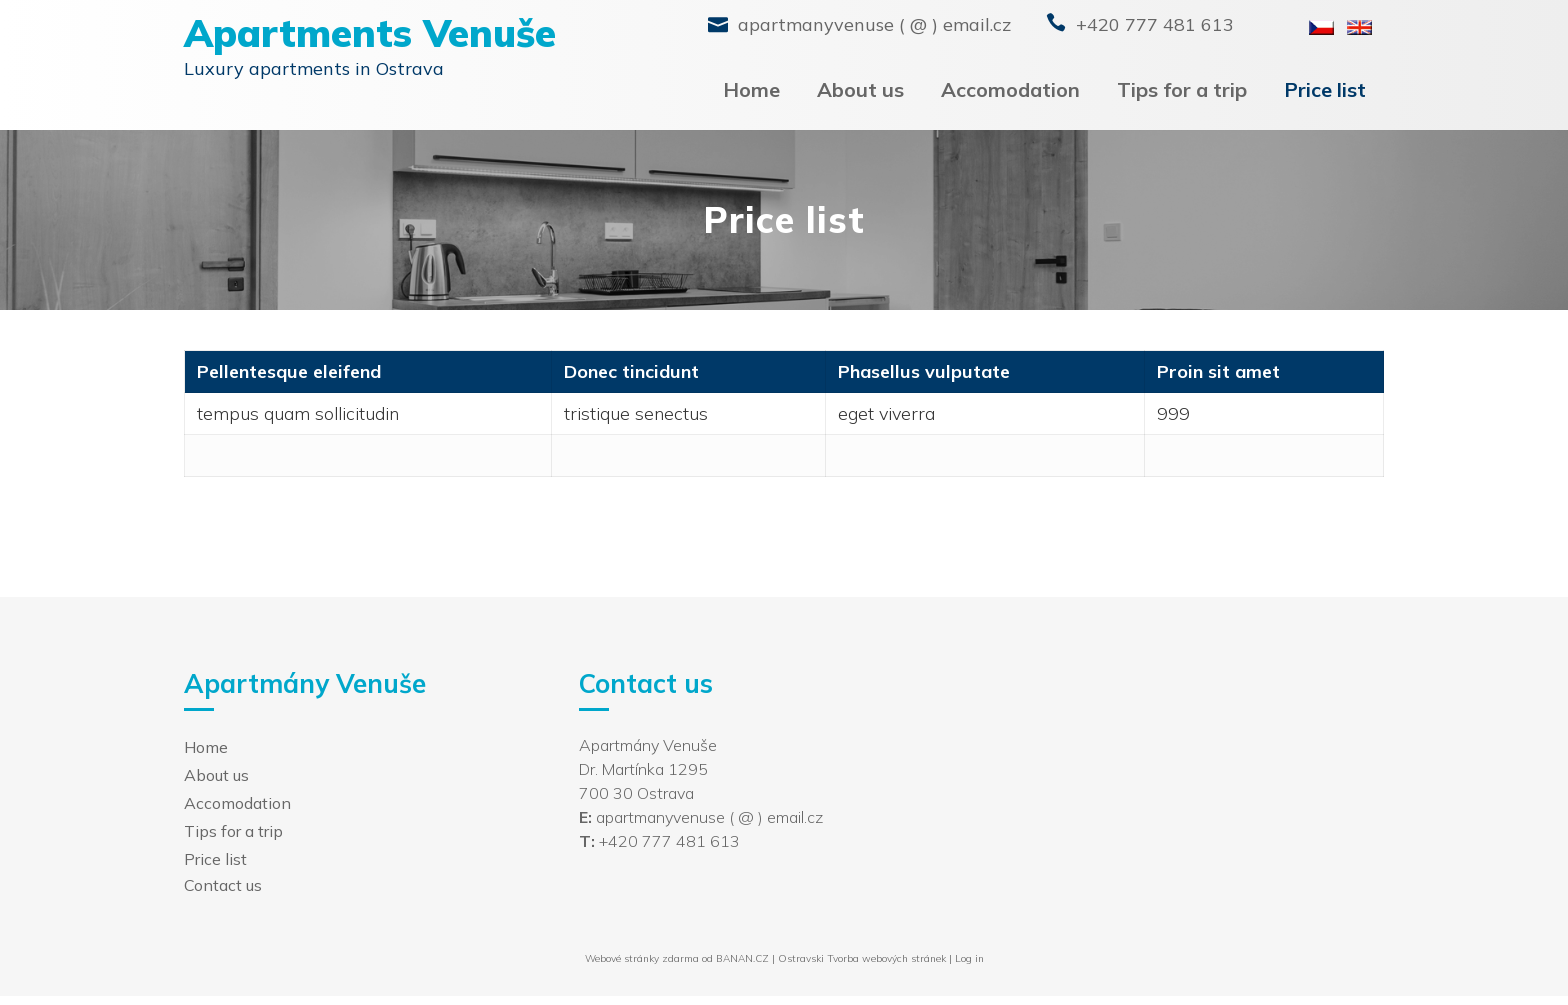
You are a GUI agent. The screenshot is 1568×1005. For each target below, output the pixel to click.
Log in (969, 958)
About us (860, 89)
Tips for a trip (1182, 89)
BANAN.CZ (742, 958)
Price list (1325, 89)
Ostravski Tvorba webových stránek (862, 958)
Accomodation (1010, 89)
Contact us (223, 885)
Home (751, 89)
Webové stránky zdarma (642, 958)
